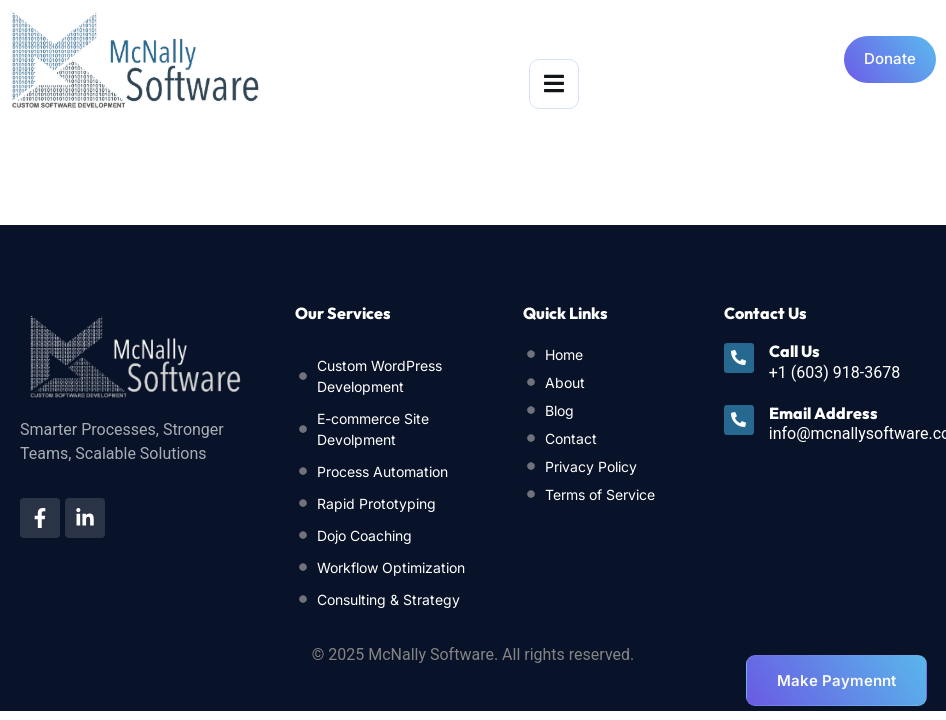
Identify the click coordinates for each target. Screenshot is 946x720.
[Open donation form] (890, 59)
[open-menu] (554, 84)
